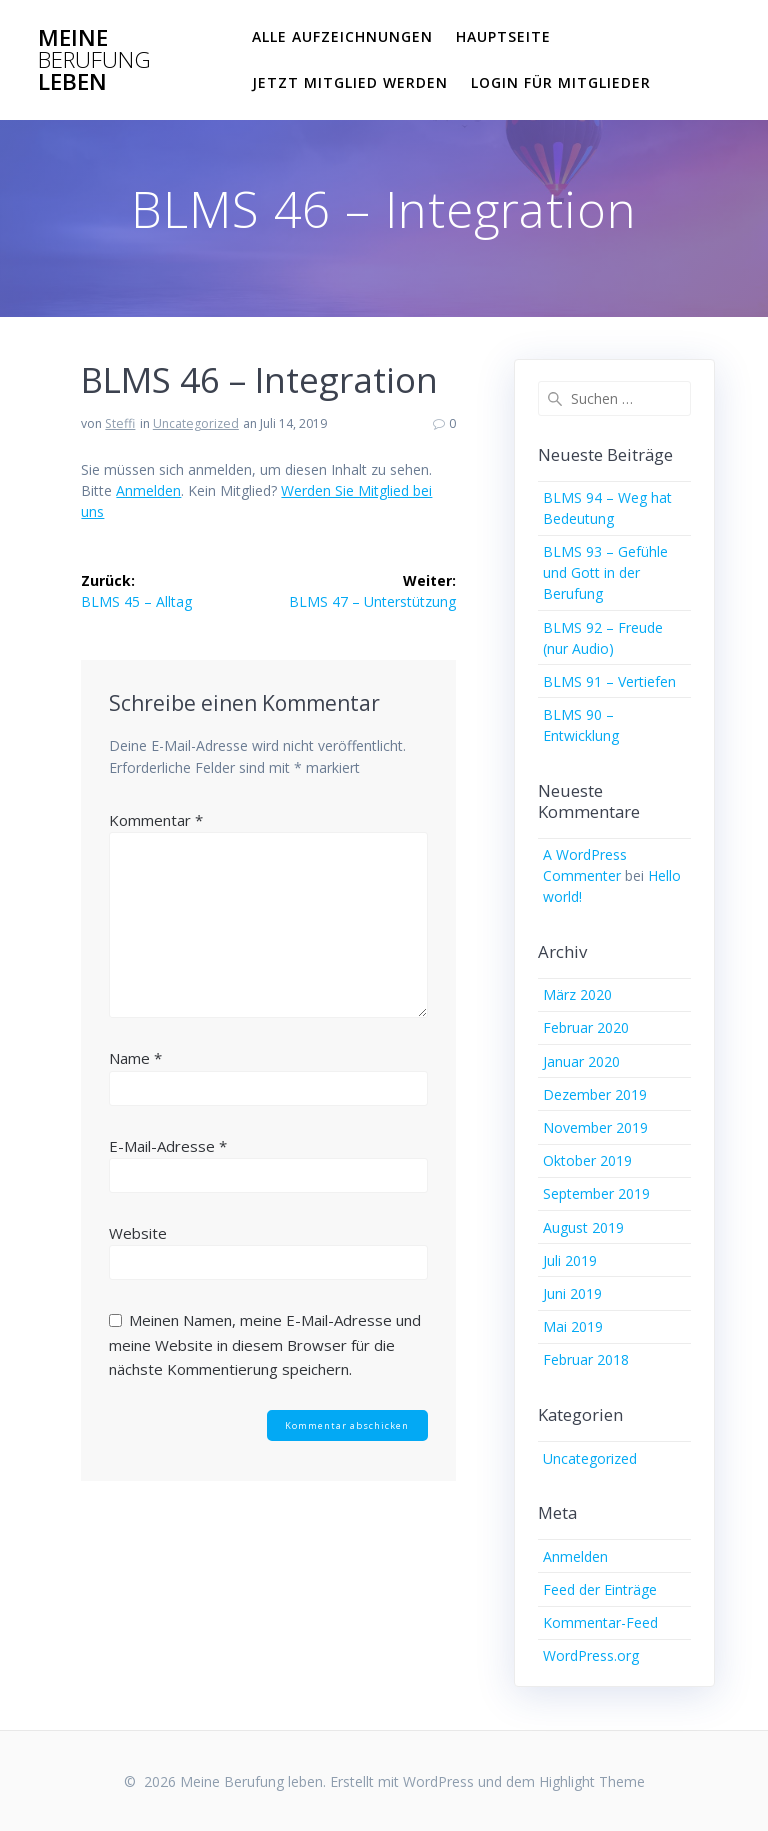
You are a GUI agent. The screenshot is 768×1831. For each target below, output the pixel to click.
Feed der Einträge (600, 1589)
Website (138, 1233)
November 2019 (595, 1127)
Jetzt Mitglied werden (350, 82)
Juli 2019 (570, 1260)
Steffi (120, 423)
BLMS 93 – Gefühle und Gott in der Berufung (605, 572)
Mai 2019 (573, 1326)
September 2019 (596, 1193)
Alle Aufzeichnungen (342, 36)
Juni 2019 (572, 1293)
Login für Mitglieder (561, 82)
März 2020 (577, 994)
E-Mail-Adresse (168, 1146)
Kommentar (156, 820)
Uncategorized (196, 423)
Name (135, 1058)
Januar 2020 (581, 1061)
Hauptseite (503, 36)
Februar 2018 (586, 1359)
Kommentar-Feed (600, 1622)
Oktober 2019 (587, 1160)
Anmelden (148, 490)
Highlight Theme (592, 1781)
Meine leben (94, 60)
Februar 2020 (586, 1027)
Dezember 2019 (595, 1094)
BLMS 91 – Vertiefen (609, 681)
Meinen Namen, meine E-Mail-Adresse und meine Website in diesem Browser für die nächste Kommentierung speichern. (265, 1344)
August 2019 (583, 1227)
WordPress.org (591, 1655)
